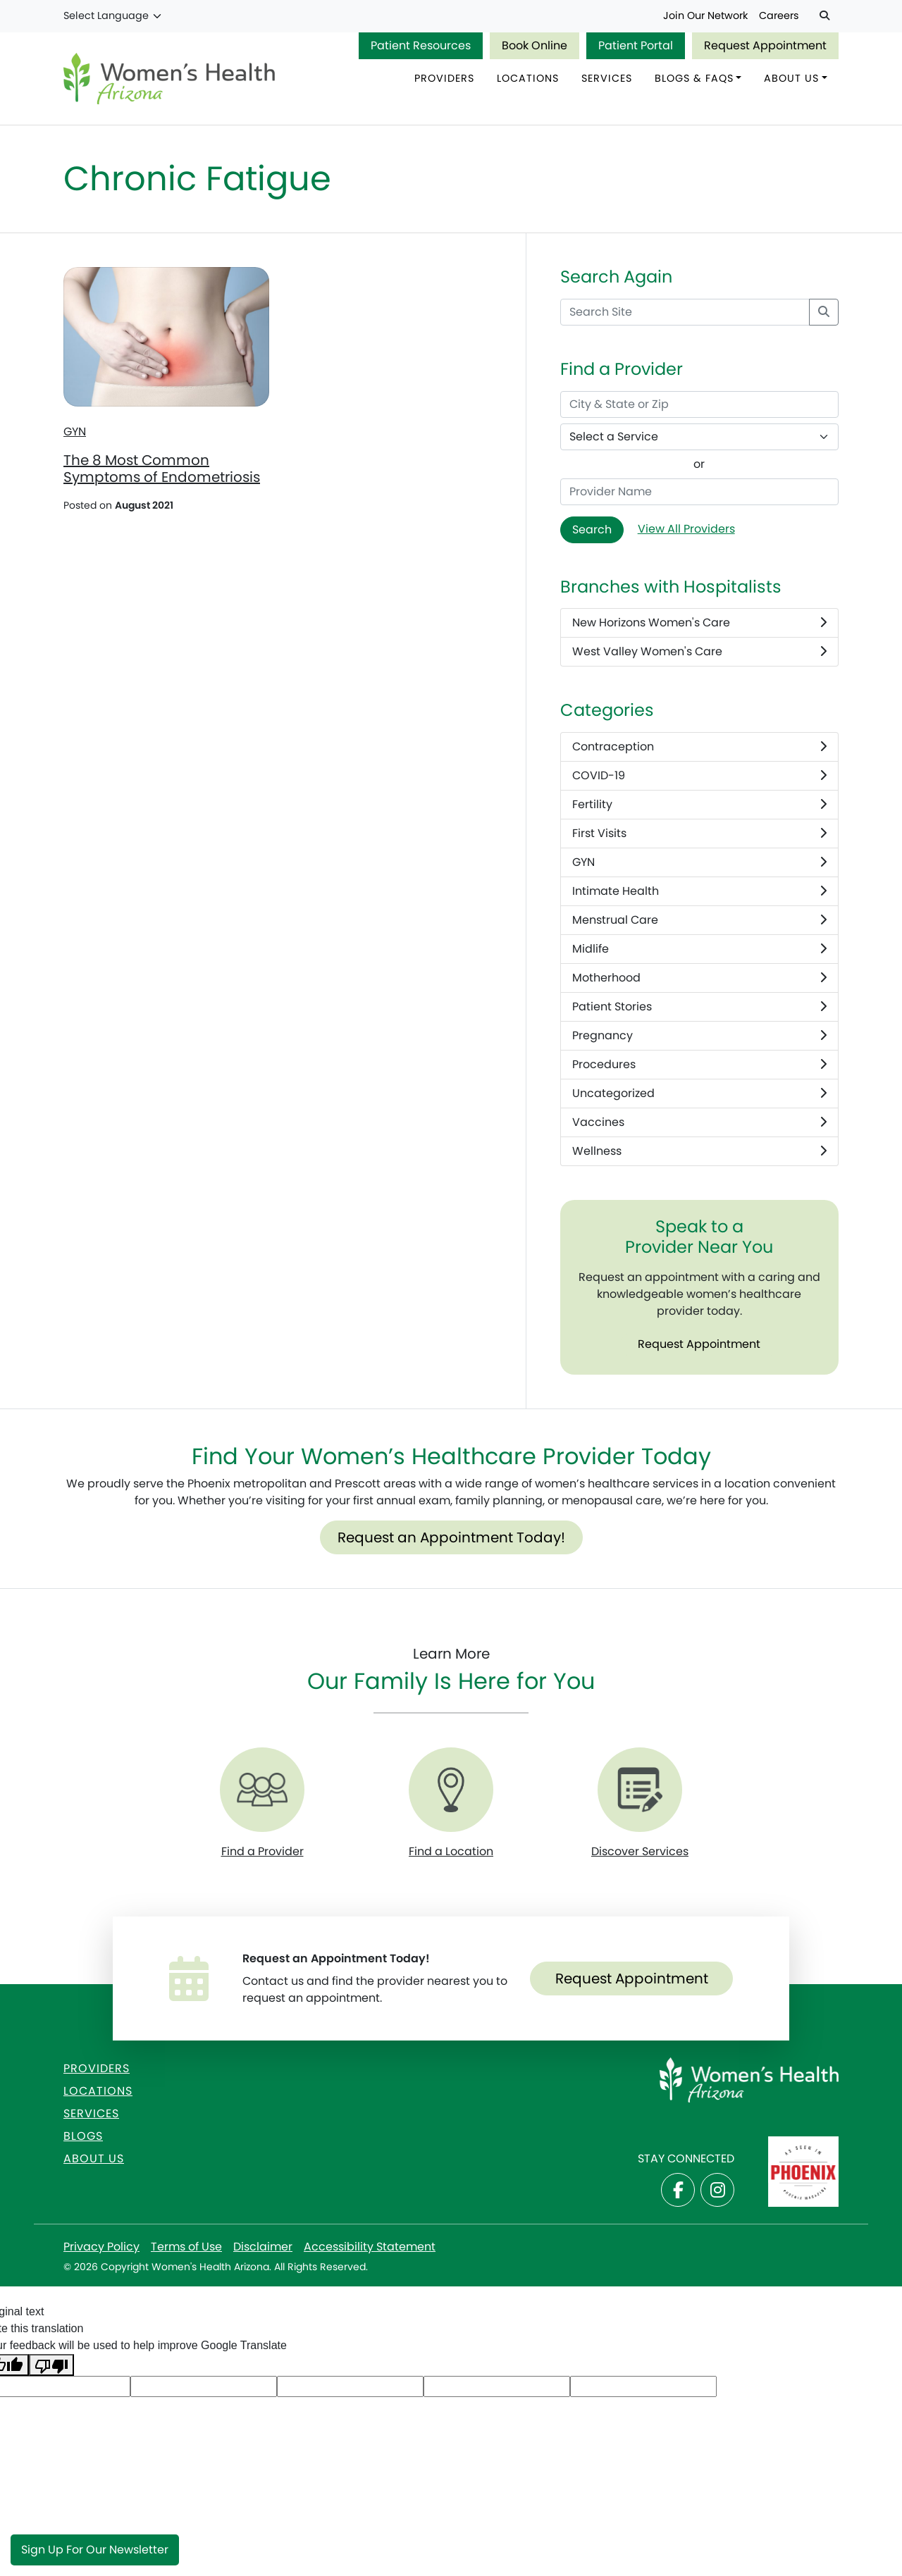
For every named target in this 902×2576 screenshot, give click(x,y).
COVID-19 (699, 776)
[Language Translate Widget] (113, 16)
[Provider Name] (699, 492)
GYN (74, 433)
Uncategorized (699, 1094)
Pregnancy (699, 1036)
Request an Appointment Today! (451, 1538)
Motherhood (699, 978)
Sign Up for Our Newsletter (94, 2549)
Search (592, 530)
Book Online (534, 45)
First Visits (699, 834)
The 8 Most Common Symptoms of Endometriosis (161, 470)
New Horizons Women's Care (699, 624)
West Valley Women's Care (699, 653)
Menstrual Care (699, 920)
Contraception (699, 747)
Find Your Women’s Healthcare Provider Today (451, 1457)
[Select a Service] (699, 437)
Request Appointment (765, 45)
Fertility (699, 805)
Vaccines (699, 1123)
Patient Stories (699, 1007)
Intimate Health (699, 892)
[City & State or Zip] (699, 405)
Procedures (699, 1065)
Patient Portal (635, 45)
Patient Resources (421, 45)
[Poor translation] (51, 2366)
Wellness (699, 1152)
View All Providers (686, 529)
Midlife (699, 949)
